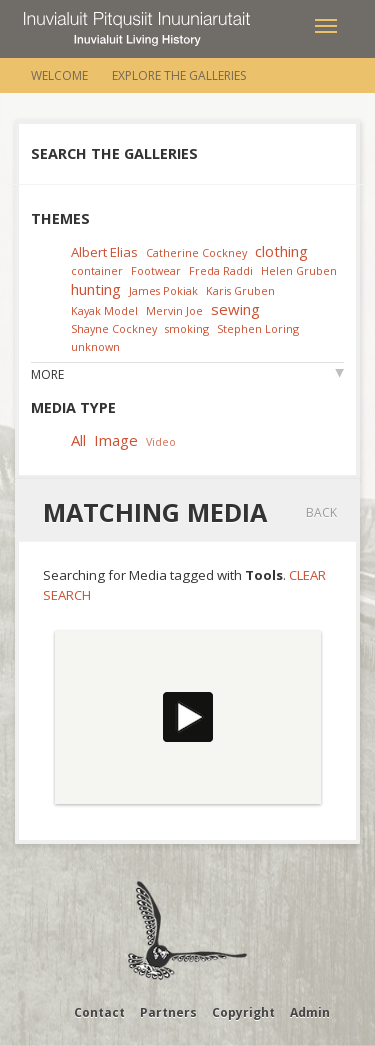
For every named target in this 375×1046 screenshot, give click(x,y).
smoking (187, 328)
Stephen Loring (258, 328)
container (97, 270)
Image (116, 440)
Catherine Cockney (196, 252)
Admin (310, 1012)
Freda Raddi (221, 270)
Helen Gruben (299, 270)
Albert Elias (104, 252)
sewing (235, 309)
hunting (96, 289)
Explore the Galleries (179, 75)
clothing (281, 251)
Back (321, 512)
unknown (95, 346)
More (47, 374)
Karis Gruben (240, 290)
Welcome (59, 75)
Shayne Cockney (114, 328)
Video (161, 441)
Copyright (243, 1012)
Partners (168, 1012)
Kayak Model (104, 310)
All (78, 440)
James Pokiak (163, 290)
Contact (99, 1012)
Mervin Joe (174, 310)
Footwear (156, 270)
